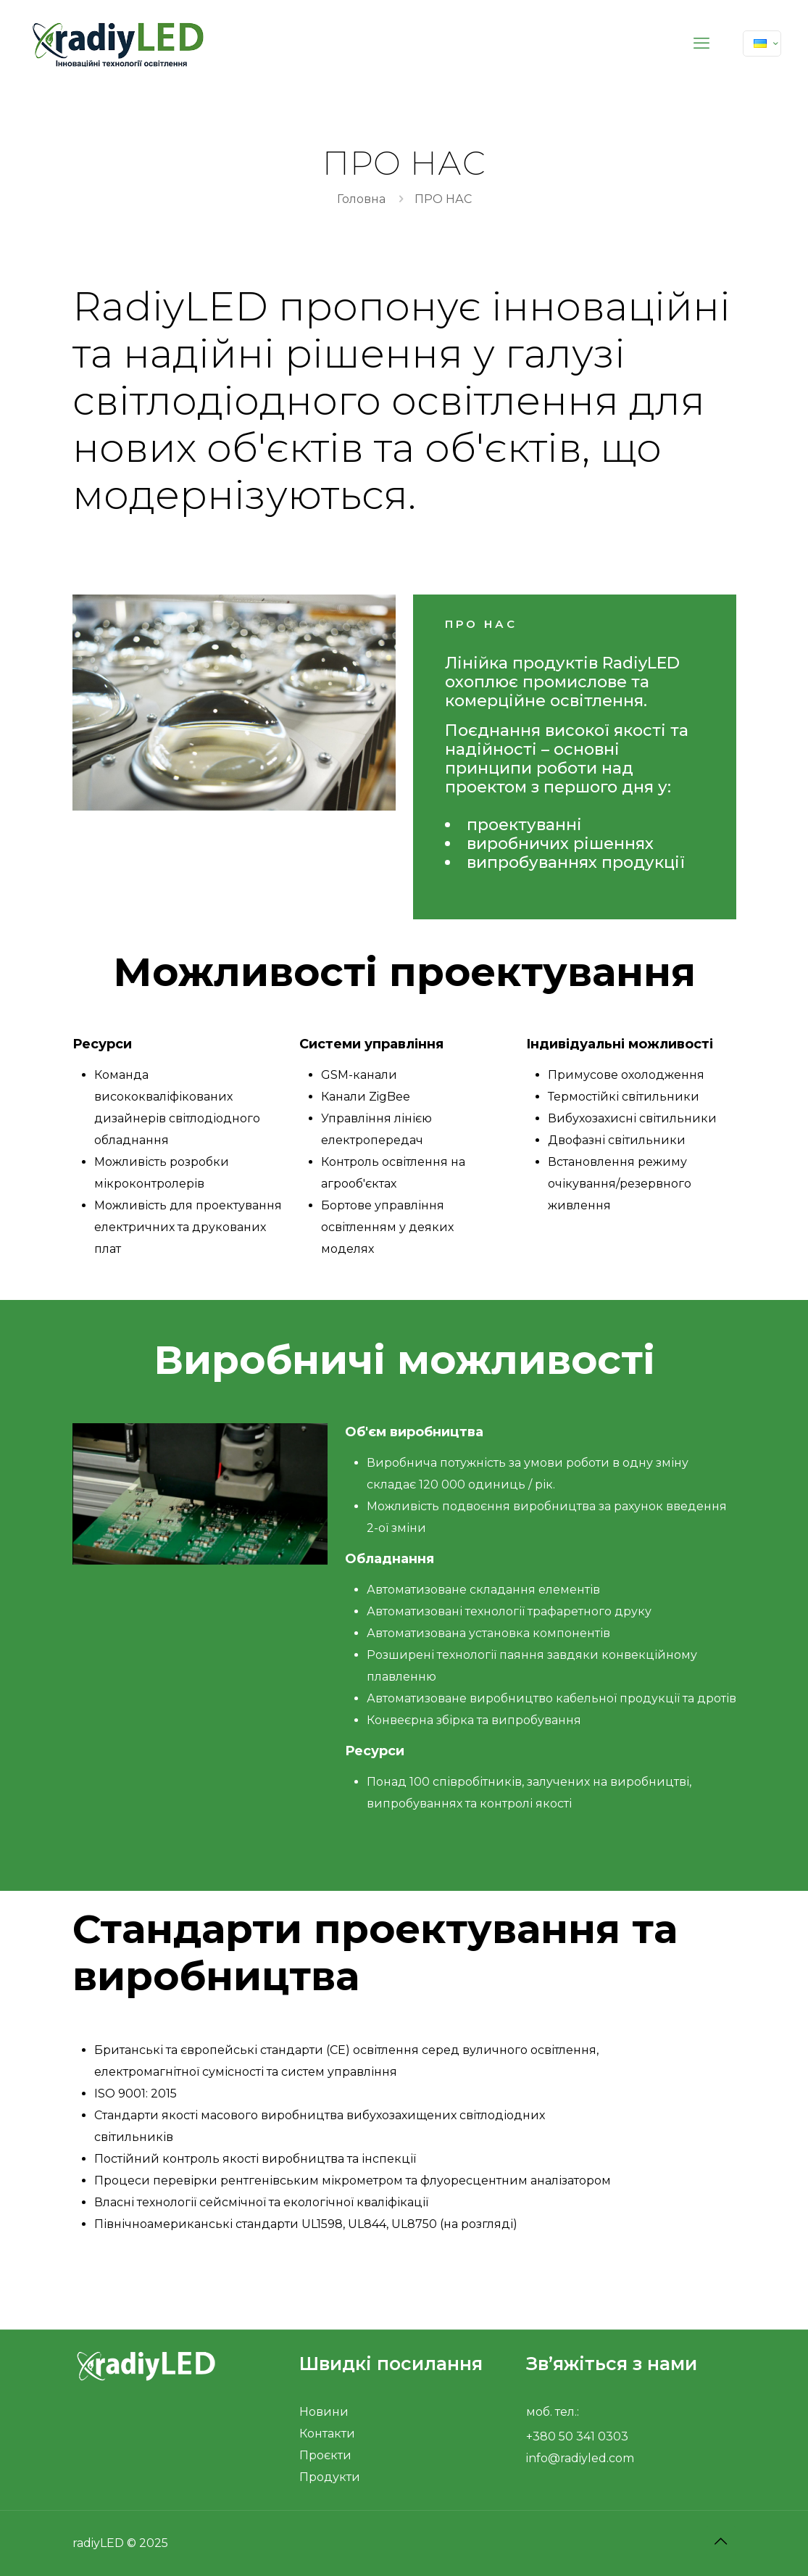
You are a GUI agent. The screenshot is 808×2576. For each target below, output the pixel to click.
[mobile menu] (701, 43)
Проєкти (325, 2455)
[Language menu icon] (762, 43)
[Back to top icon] (721, 2541)
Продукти (329, 2477)
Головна (361, 199)
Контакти (327, 2433)
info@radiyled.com (580, 2458)
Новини (324, 2412)
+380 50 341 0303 (577, 2436)
